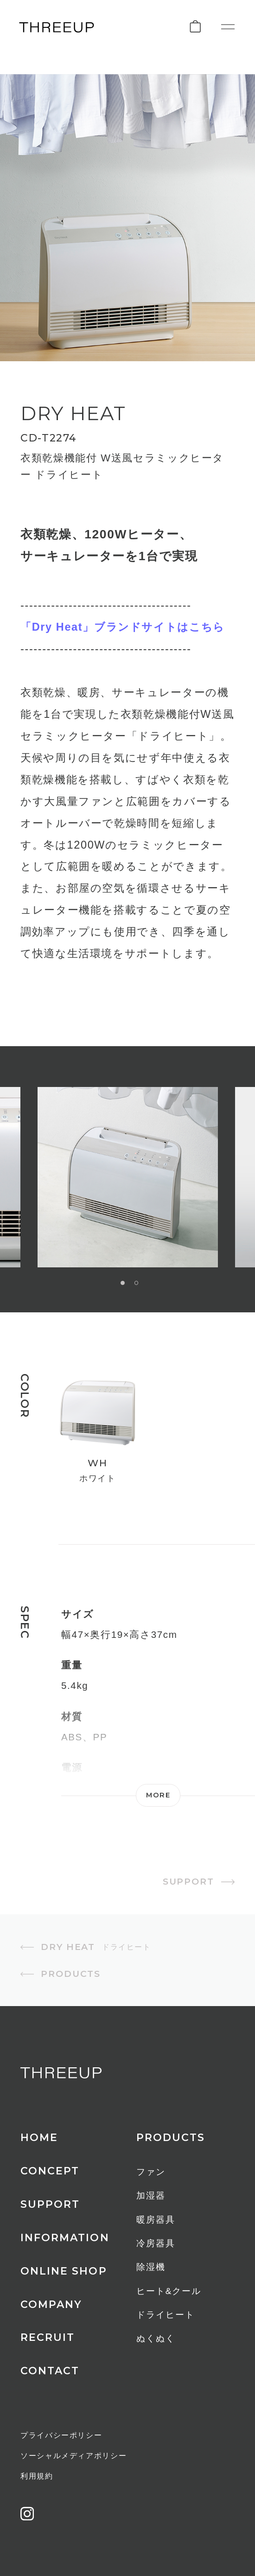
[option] (128, 1177)
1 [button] (123, 1283)
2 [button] (136, 1283)
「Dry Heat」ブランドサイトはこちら (122, 627)
